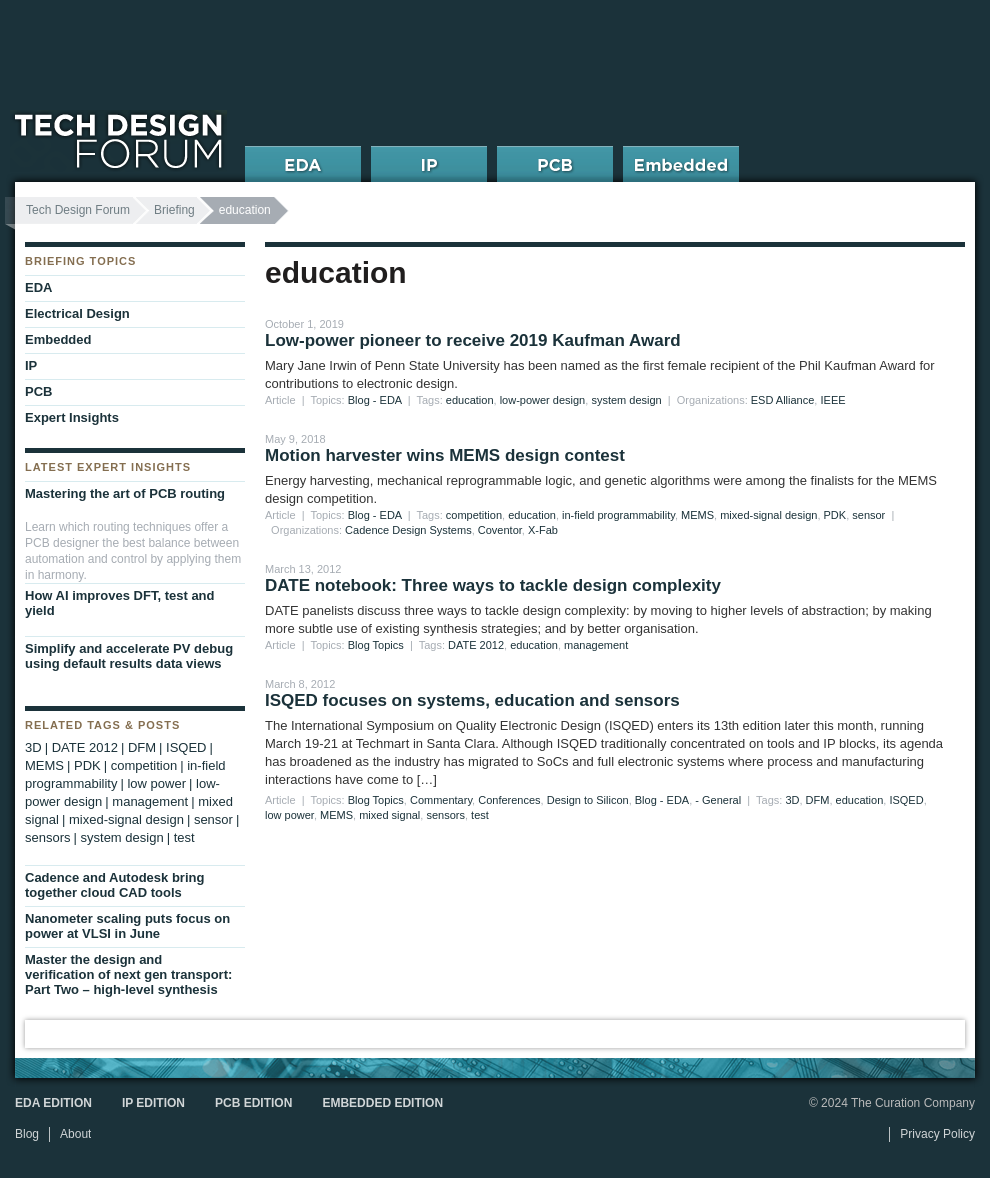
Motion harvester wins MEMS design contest (445, 455)
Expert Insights (72, 417)
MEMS (697, 515)
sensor (868, 515)
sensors (445, 815)
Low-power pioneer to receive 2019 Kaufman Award (473, 340)
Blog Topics (376, 645)
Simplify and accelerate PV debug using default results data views (129, 656)
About (75, 1134)
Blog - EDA (375, 400)
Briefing (174, 210)
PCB (38, 391)
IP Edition (153, 1103)
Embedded (58, 339)
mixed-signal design (768, 515)
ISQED (906, 800)
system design (626, 400)
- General (718, 800)
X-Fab (543, 530)
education (470, 400)
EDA (38, 287)
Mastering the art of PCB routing (125, 493)
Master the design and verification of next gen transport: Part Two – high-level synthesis (128, 974)
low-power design (543, 400)
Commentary (441, 800)
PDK (835, 515)
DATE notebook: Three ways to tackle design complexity (493, 585)
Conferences (509, 800)
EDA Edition (53, 1103)
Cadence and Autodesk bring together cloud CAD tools (114, 885)
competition (474, 515)
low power (289, 815)
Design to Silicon (588, 800)
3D (792, 800)
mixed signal (389, 815)
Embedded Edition (382, 1103)
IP (31, 365)
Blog (27, 1134)
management (596, 645)
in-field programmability (618, 515)
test (480, 815)
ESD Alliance (783, 400)
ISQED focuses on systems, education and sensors (472, 700)
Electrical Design (77, 313)
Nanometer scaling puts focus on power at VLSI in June (127, 926)
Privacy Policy (937, 1134)
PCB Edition (253, 1103)
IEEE (832, 400)
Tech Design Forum (78, 210)
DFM (818, 800)
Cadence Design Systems (408, 530)
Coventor (500, 530)
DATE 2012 (476, 645)
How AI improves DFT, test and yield (120, 603)
